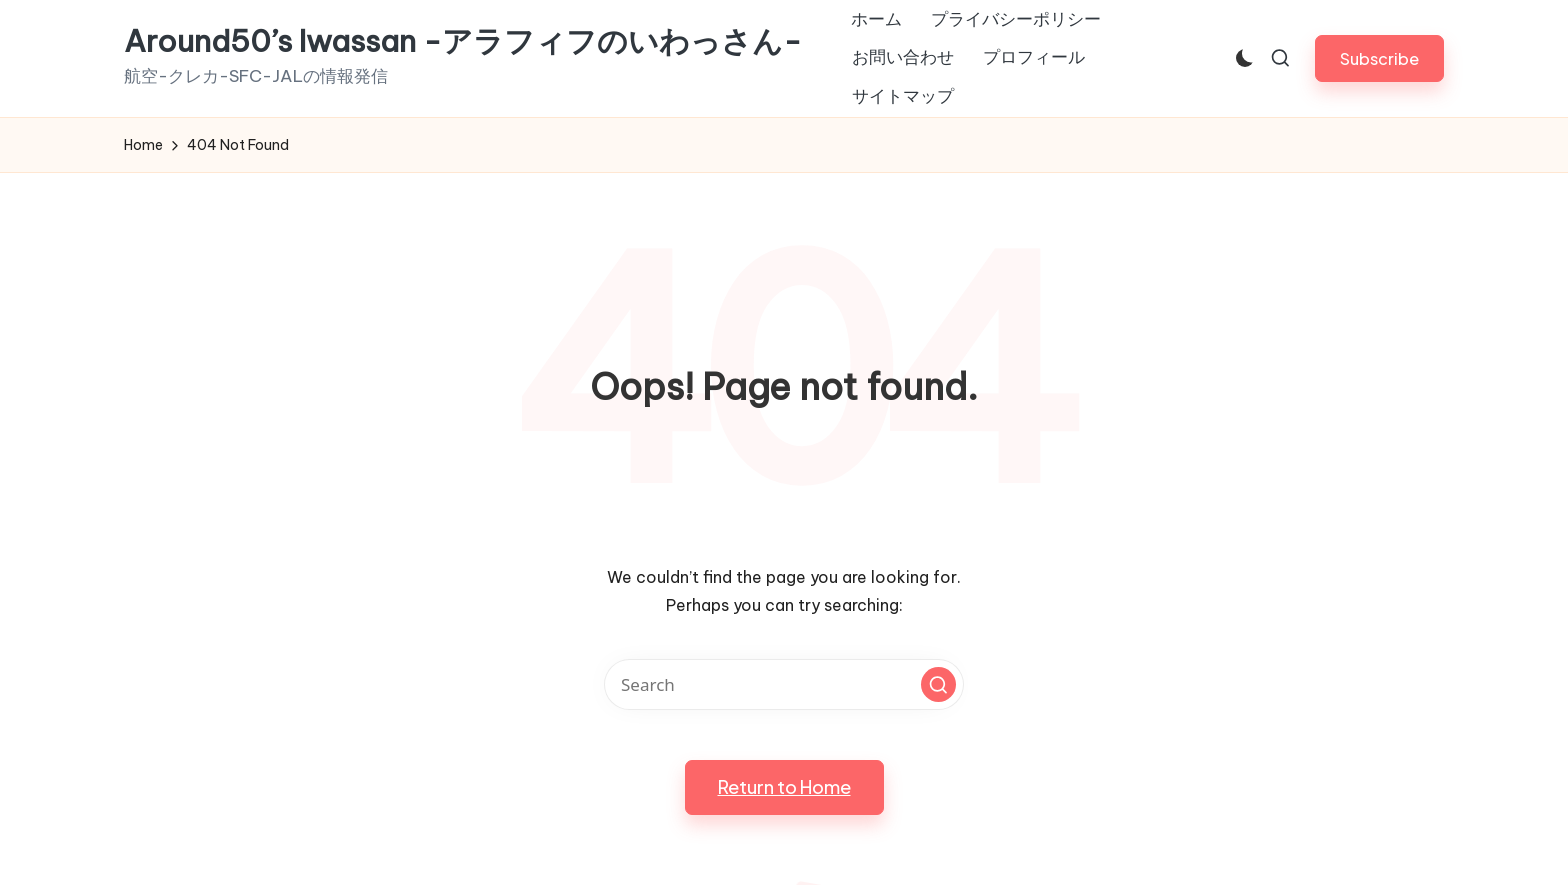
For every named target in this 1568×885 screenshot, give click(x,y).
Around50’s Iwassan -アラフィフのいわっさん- (463, 41)
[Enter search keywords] (784, 684)
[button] (1379, 58)
